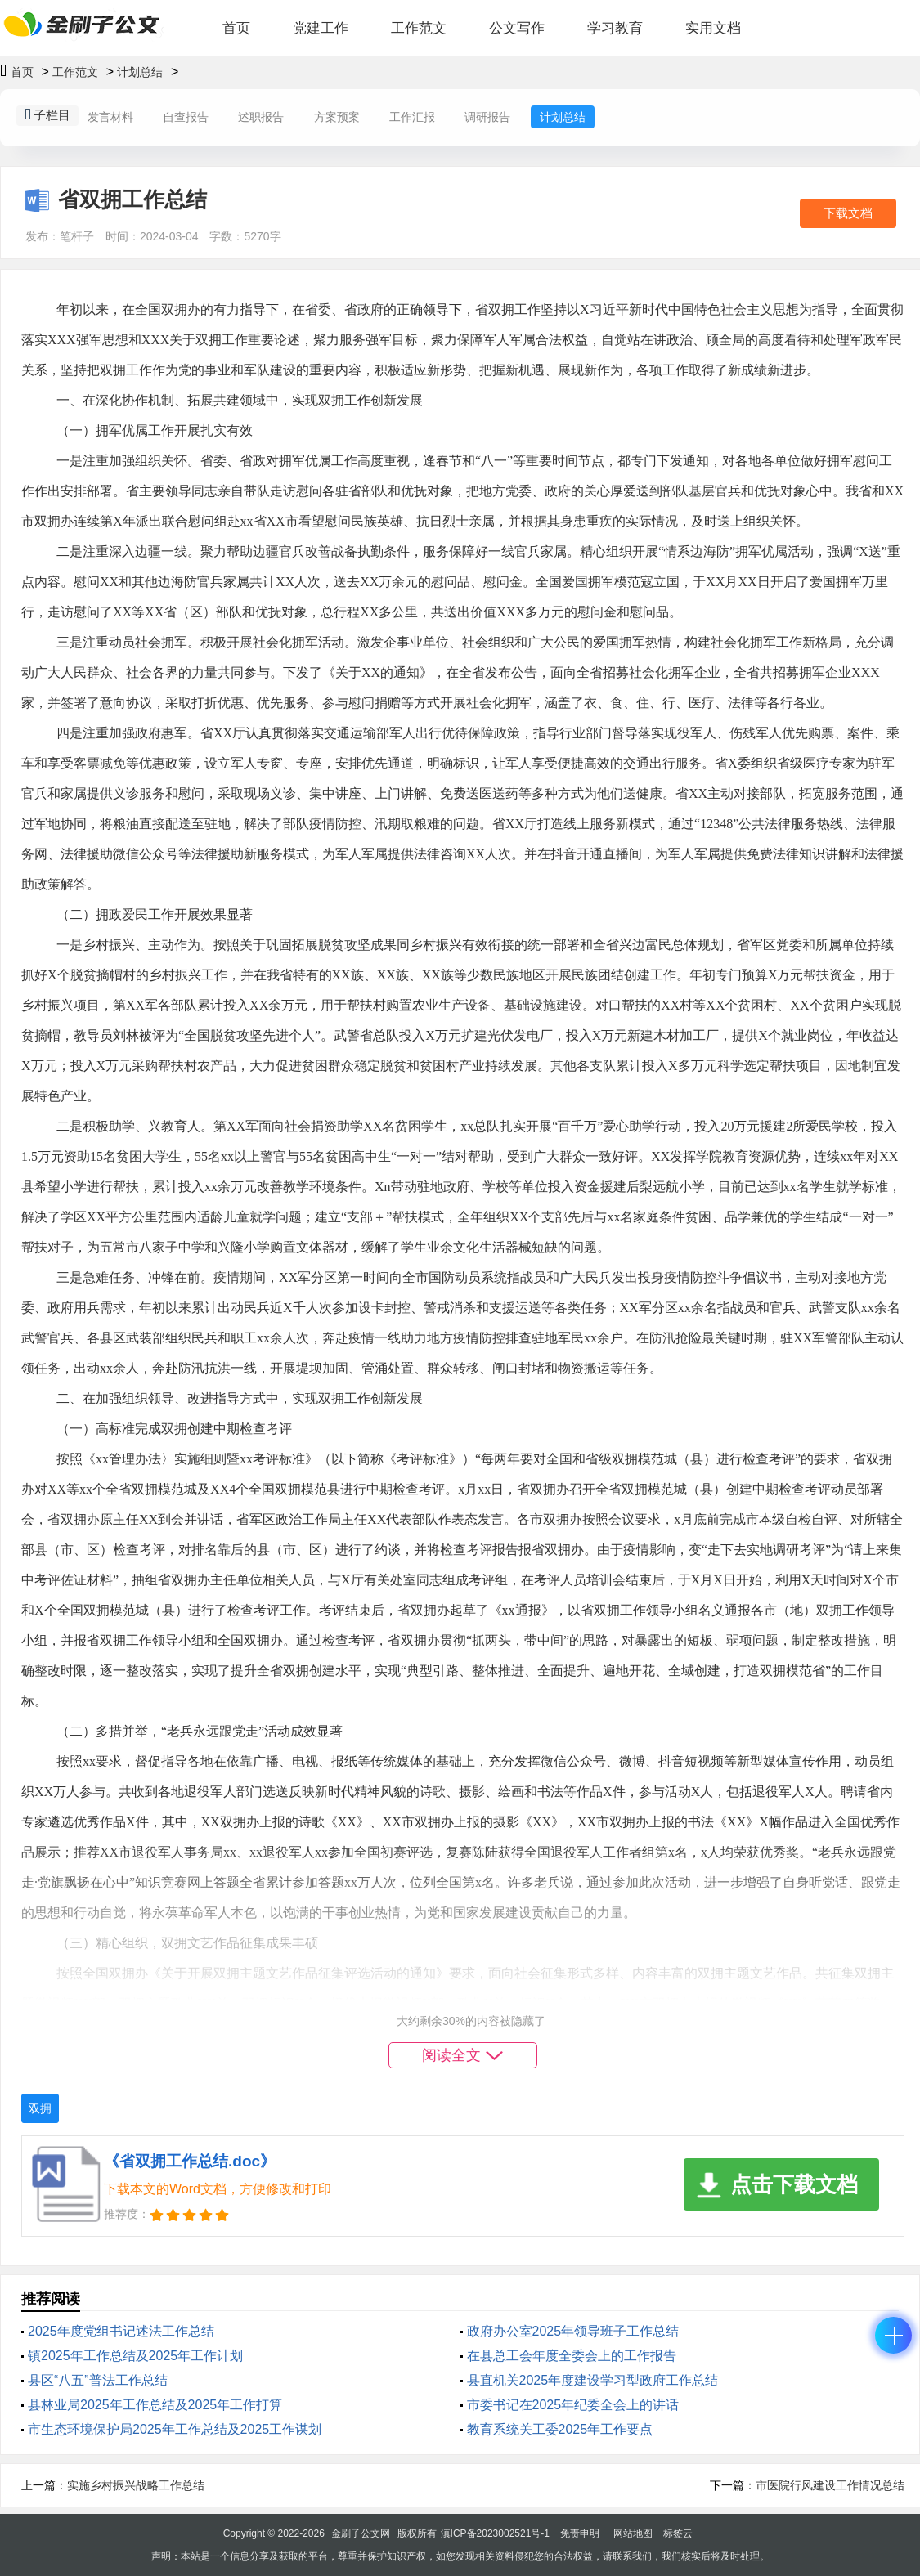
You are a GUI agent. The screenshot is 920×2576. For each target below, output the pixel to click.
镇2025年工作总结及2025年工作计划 (135, 2356)
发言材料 (110, 116)
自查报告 (186, 116)
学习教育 (615, 28)
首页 (236, 28)
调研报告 (487, 116)
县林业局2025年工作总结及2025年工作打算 (155, 2405)
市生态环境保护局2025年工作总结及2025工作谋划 (174, 2429)
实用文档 (713, 28)
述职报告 (261, 116)
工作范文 (419, 28)
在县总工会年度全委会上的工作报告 (571, 2356)
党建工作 (320, 28)
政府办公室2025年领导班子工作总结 (573, 2331)
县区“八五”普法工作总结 (98, 2380)
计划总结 (140, 71)
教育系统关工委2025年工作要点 (560, 2429)
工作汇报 (412, 116)
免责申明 (579, 2533)
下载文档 (848, 213)
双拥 (40, 2108)
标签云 (678, 2533)
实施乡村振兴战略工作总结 (135, 2485)
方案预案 (337, 116)
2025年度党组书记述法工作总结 (121, 2331)
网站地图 (633, 2533)
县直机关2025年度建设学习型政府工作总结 (593, 2380)
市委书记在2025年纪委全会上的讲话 (573, 2405)
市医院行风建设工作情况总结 (830, 2485)
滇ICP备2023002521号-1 (495, 2533)
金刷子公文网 (360, 2533)
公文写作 (517, 28)
